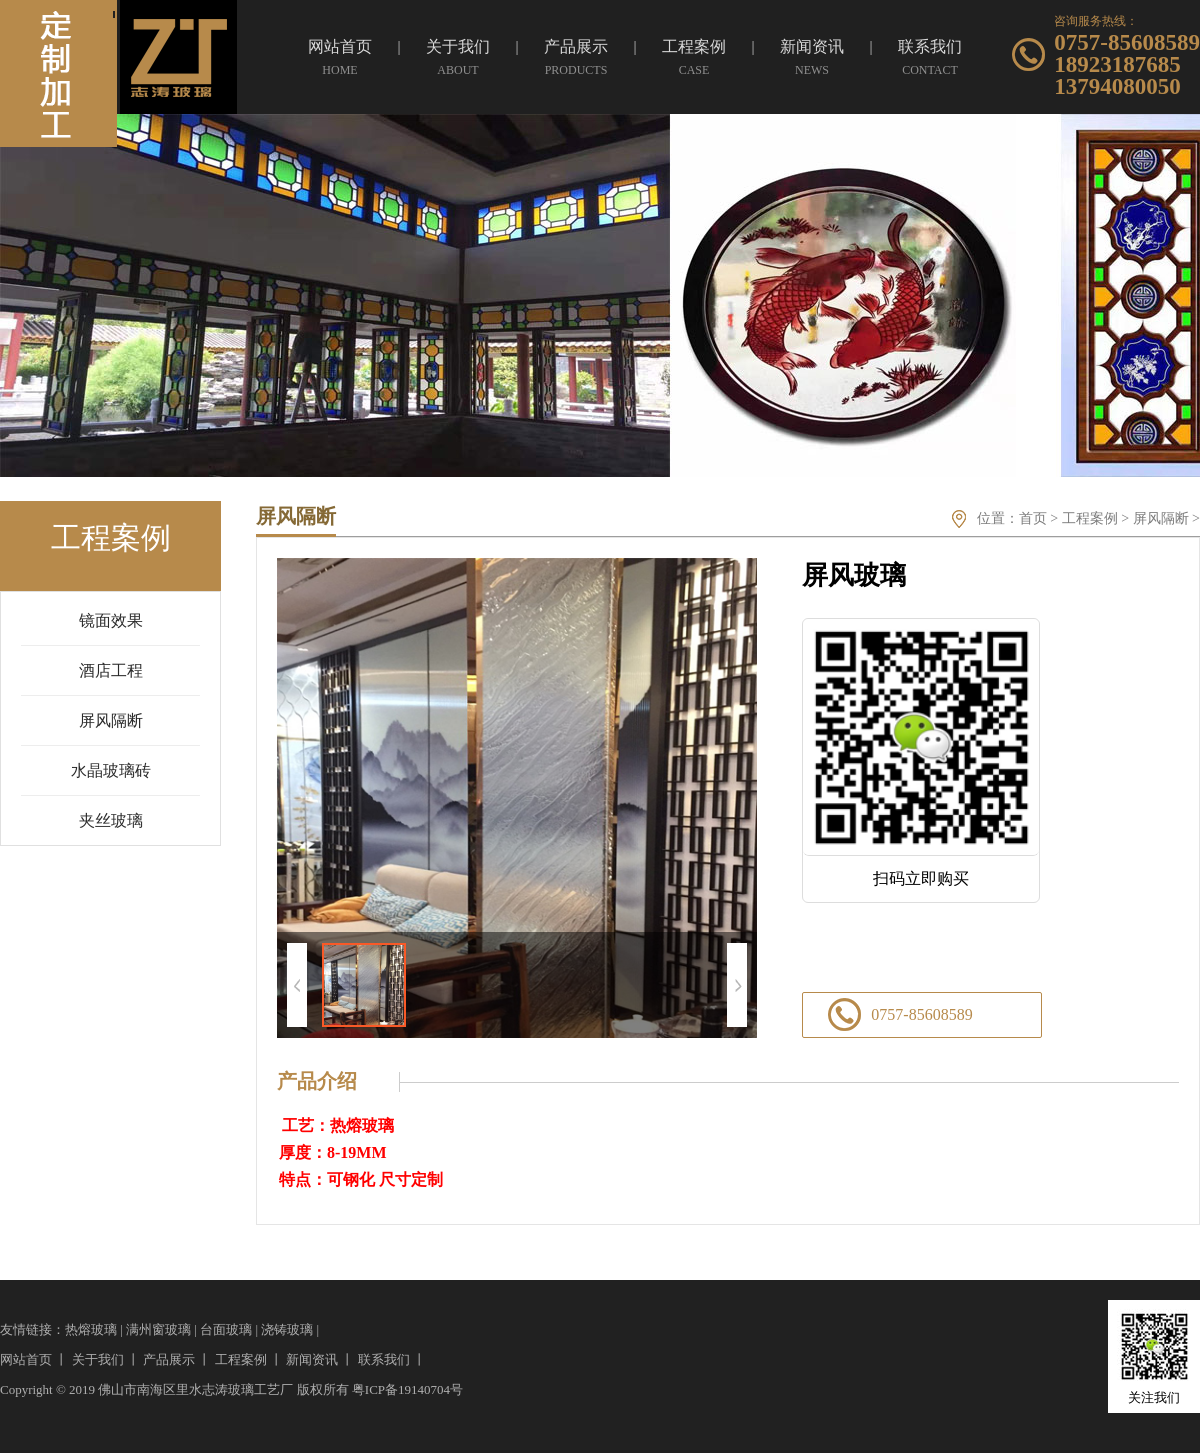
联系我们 (384, 1359)
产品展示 (169, 1359)
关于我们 (98, 1359)
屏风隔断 (1161, 518)
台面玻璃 (226, 1329)
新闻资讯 (312, 1359)
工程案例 (1090, 518)
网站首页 (26, 1359)
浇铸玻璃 (287, 1329)
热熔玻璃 (91, 1329)
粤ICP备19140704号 (407, 1389)
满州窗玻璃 (158, 1329)
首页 (1033, 518)
